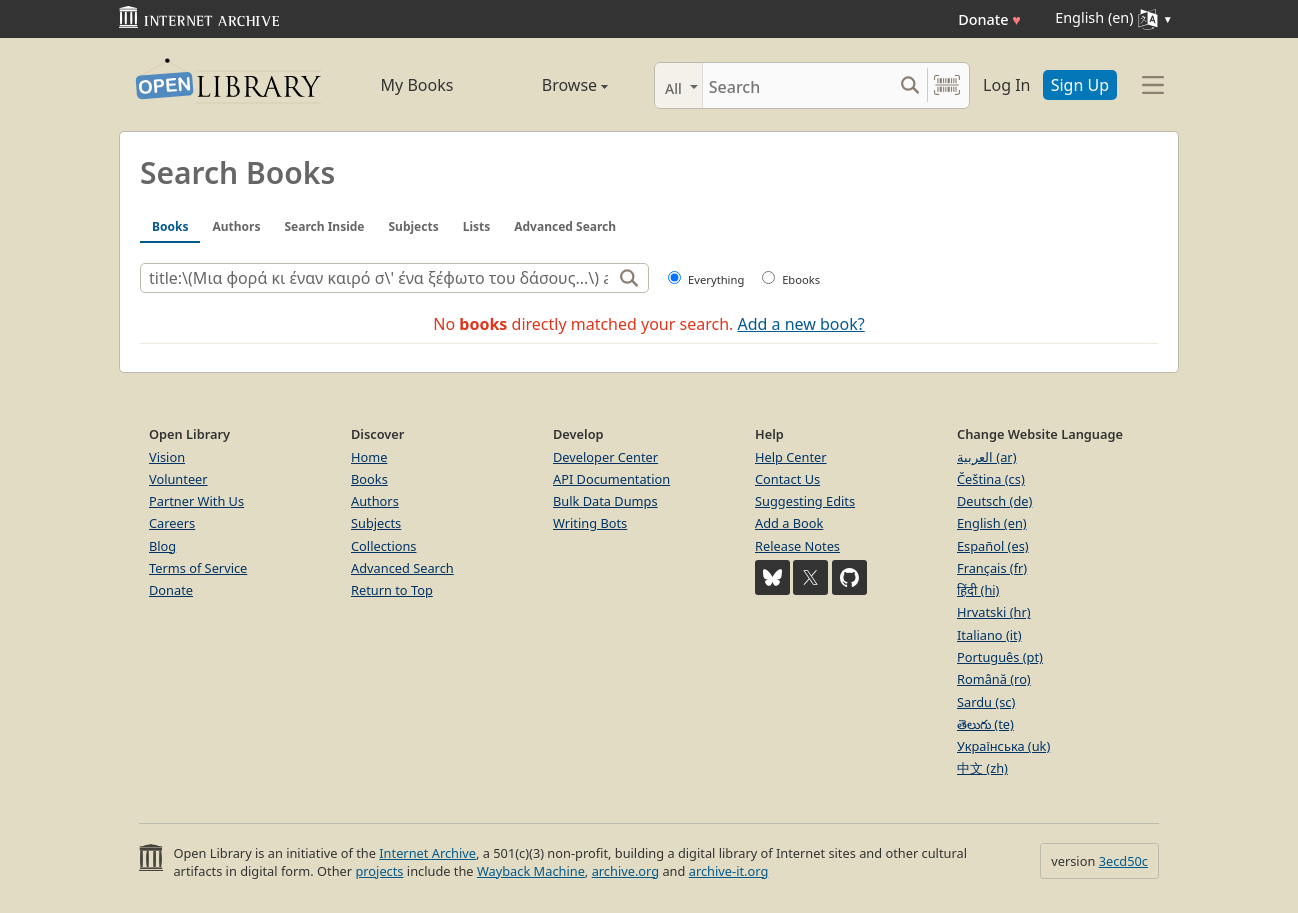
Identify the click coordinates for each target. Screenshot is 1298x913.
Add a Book (789, 523)
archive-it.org (729, 871)
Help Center (791, 457)
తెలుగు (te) (985, 724)
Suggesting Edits (805, 501)
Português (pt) (1000, 657)
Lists (477, 226)
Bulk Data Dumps (605, 501)
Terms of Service (198, 568)
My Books (417, 85)
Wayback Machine (531, 871)
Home (369, 457)
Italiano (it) (989, 635)
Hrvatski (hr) (994, 612)
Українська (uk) (1003, 746)
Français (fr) (992, 568)
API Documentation (611, 479)
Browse (552, 85)
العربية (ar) (986, 457)
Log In (1006, 85)
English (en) (992, 523)
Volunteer (178, 479)
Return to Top (392, 590)
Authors (236, 226)
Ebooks (801, 279)
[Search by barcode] (947, 85)
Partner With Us (196, 501)
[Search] (797, 85)
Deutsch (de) (994, 501)
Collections (384, 546)
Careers (172, 523)
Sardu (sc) (986, 702)
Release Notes (797, 546)
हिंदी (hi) (978, 590)
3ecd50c (1123, 861)
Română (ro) (994, 679)
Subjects (414, 226)
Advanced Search (565, 226)
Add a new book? (801, 324)
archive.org (625, 871)
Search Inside (324, 226)
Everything (716, 279)
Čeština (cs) (991, 479)
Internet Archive (427, 853)
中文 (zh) (982, 768)
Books (170, 226)
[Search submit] (909, 85)
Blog (162, 546)
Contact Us (787, 479)
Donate (989, 19)
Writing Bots (590, 523)
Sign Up (1080, 85)
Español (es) (993, 546)
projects (379, 871)
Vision (167, 457)
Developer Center (605, 457)
